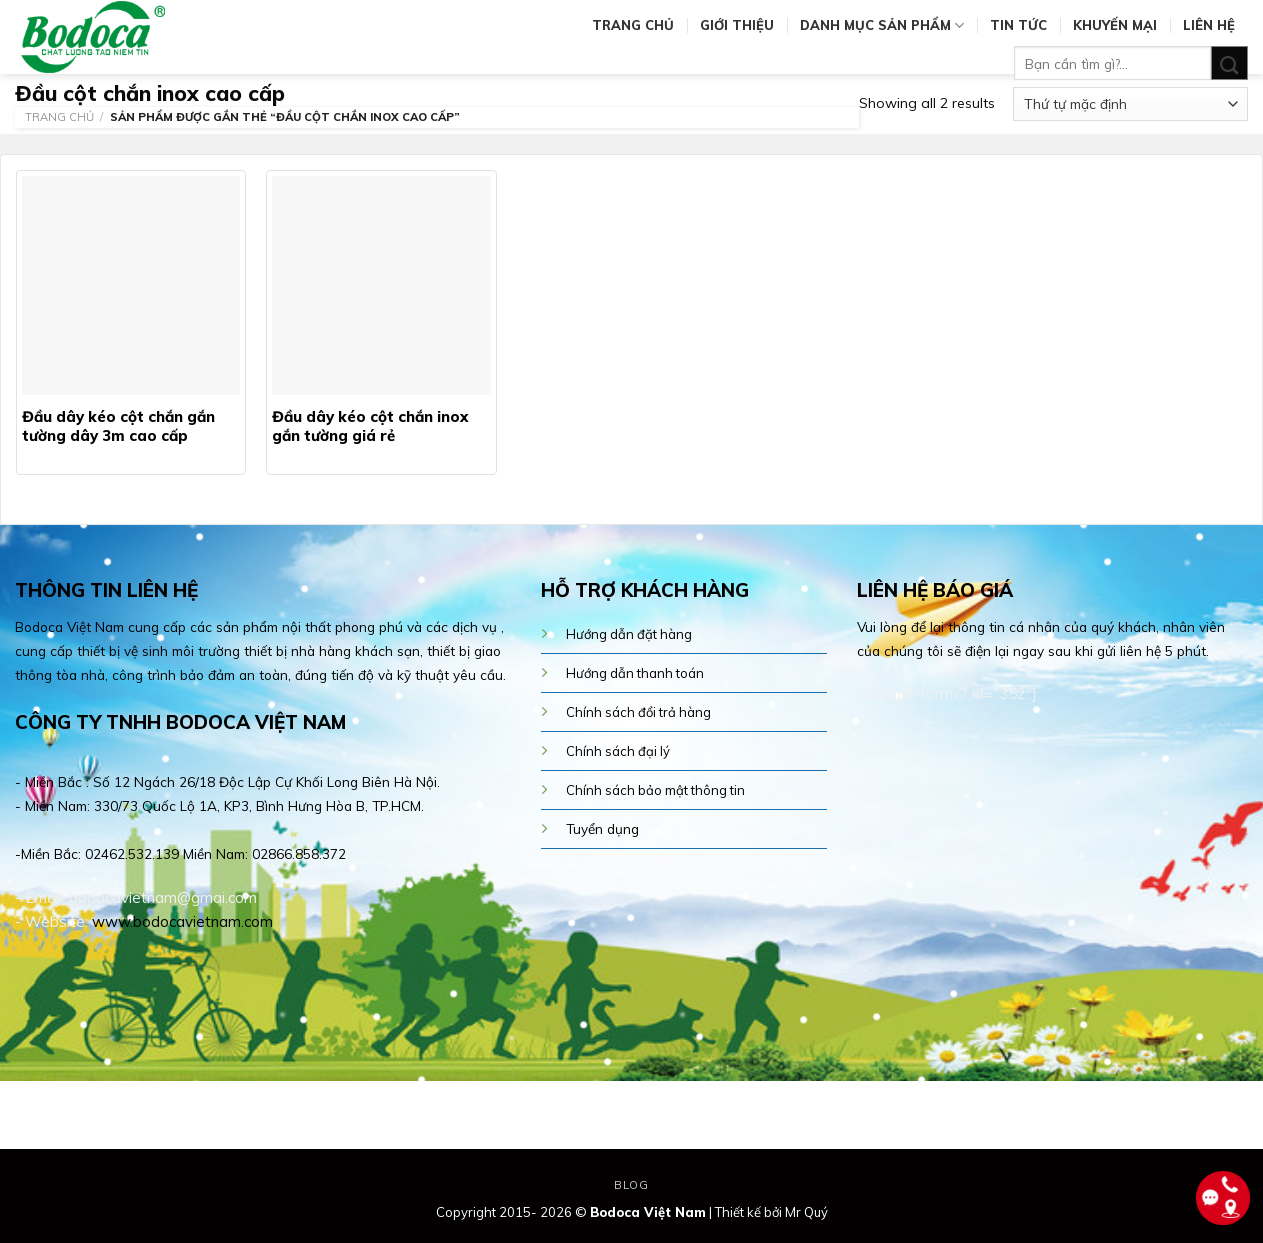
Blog (631, 1185)
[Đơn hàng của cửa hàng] (1130, 104)
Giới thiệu (737, 25)
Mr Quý (806, 1212)
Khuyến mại (1115, 25)
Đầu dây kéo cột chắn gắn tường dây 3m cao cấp (118, 426)
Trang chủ (633, 25)
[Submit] (1229, 63)
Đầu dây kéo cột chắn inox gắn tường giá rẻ (370, 426)
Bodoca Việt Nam (648, 1212)
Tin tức (1018, 25)
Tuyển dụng (602, 828)
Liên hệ (1209, 25)
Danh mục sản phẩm (882, 25)
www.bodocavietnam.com (182, 921)
